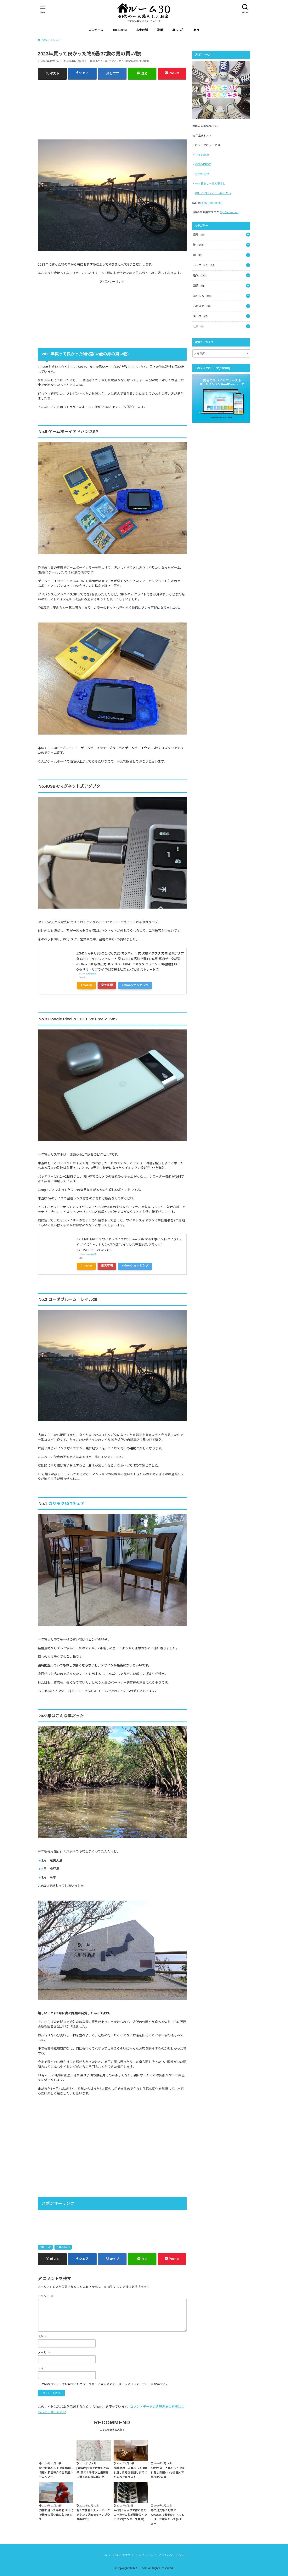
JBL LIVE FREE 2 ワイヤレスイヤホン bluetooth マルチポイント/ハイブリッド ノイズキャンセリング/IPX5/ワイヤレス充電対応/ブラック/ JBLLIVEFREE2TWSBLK (129, 1244)
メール (44, 2352)
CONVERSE (203, 164)
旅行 (196, 29)
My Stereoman (229, 212)
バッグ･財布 (204, 265)
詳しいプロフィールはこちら (213, 193)
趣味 (200, 275)
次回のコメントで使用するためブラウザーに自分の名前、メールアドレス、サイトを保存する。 (105, 2384)
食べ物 (200, 316)
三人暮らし (219, 183)
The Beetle (120, 29)
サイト (42, 2368)
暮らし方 (178, 29)
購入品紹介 (65, 2247)
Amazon (86, 985)
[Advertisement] (112, 109)
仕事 (198, 326)
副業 (160, 29)
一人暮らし (202, 183)
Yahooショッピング (135, 985)
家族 (199, 234)
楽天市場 (107, 985)
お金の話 (142, 29)
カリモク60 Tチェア (66, 1503)
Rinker (91, 974)
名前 (43, 2336)
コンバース (96, 29)
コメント (46, 2296)
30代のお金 (202, 174)
